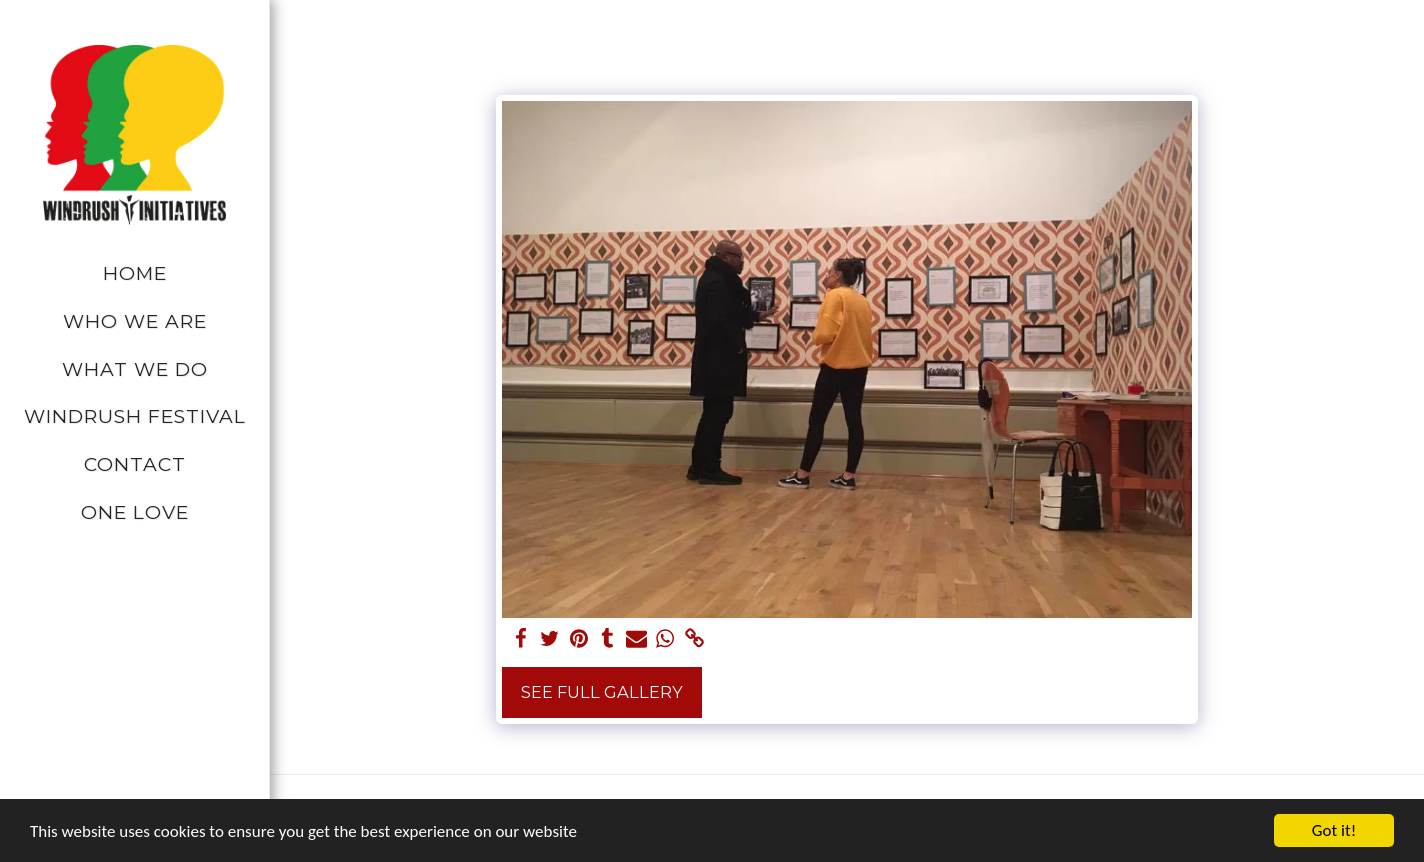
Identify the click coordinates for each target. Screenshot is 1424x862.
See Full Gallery (602, 692)
